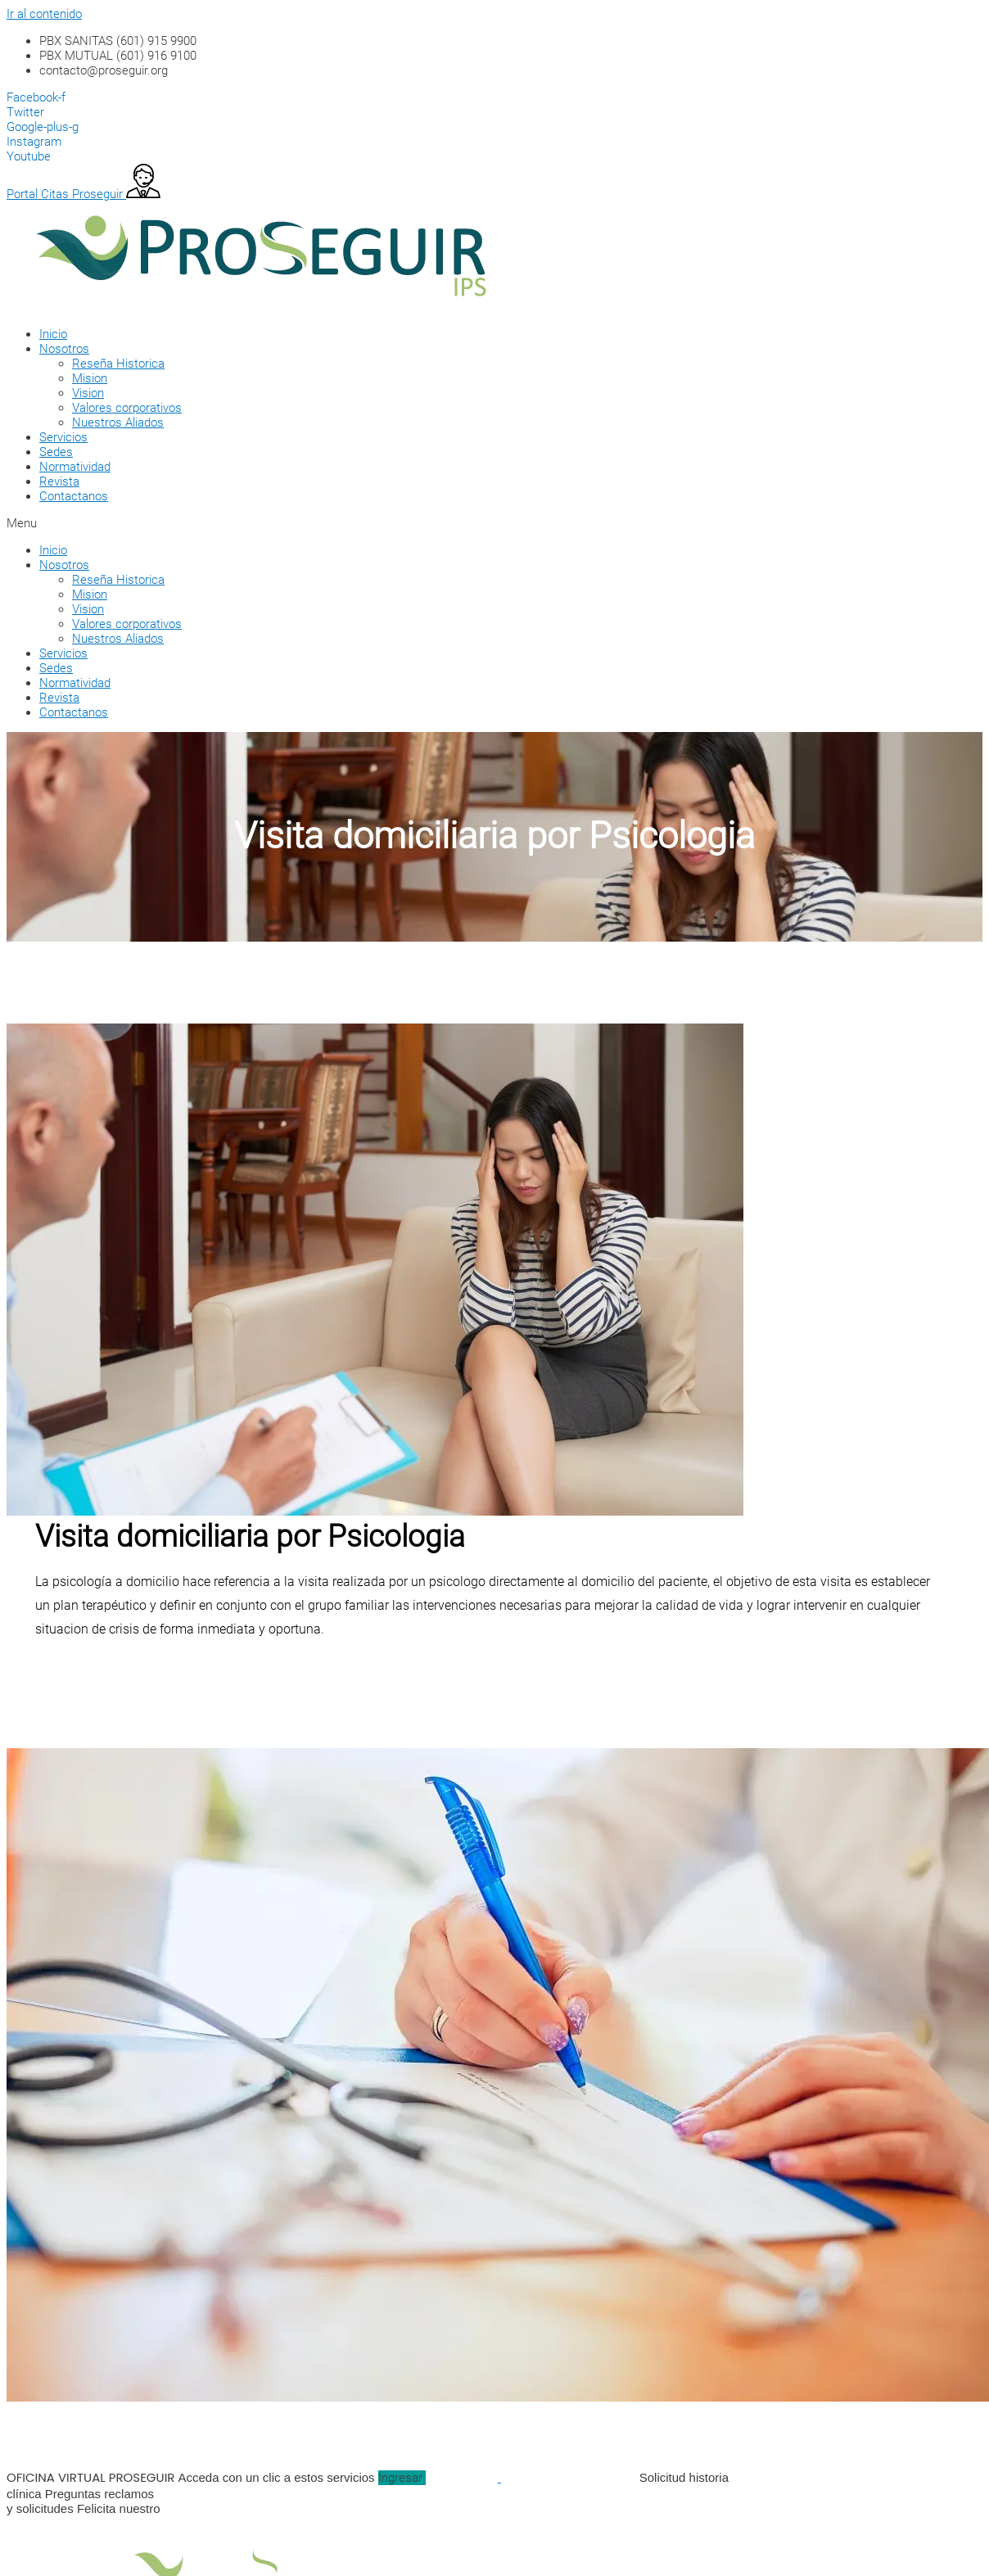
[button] (473, 523)
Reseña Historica (118, 363)
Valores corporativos (127, 407)
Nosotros (64, 348)
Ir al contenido (44, 14)
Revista (59, 481)
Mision (89, 378)
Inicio (53, 334)
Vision (88, 393)
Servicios (63, 437)
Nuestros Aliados (118, 422)
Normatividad (75, 466)
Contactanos (73, 496)
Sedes (56, 452)
